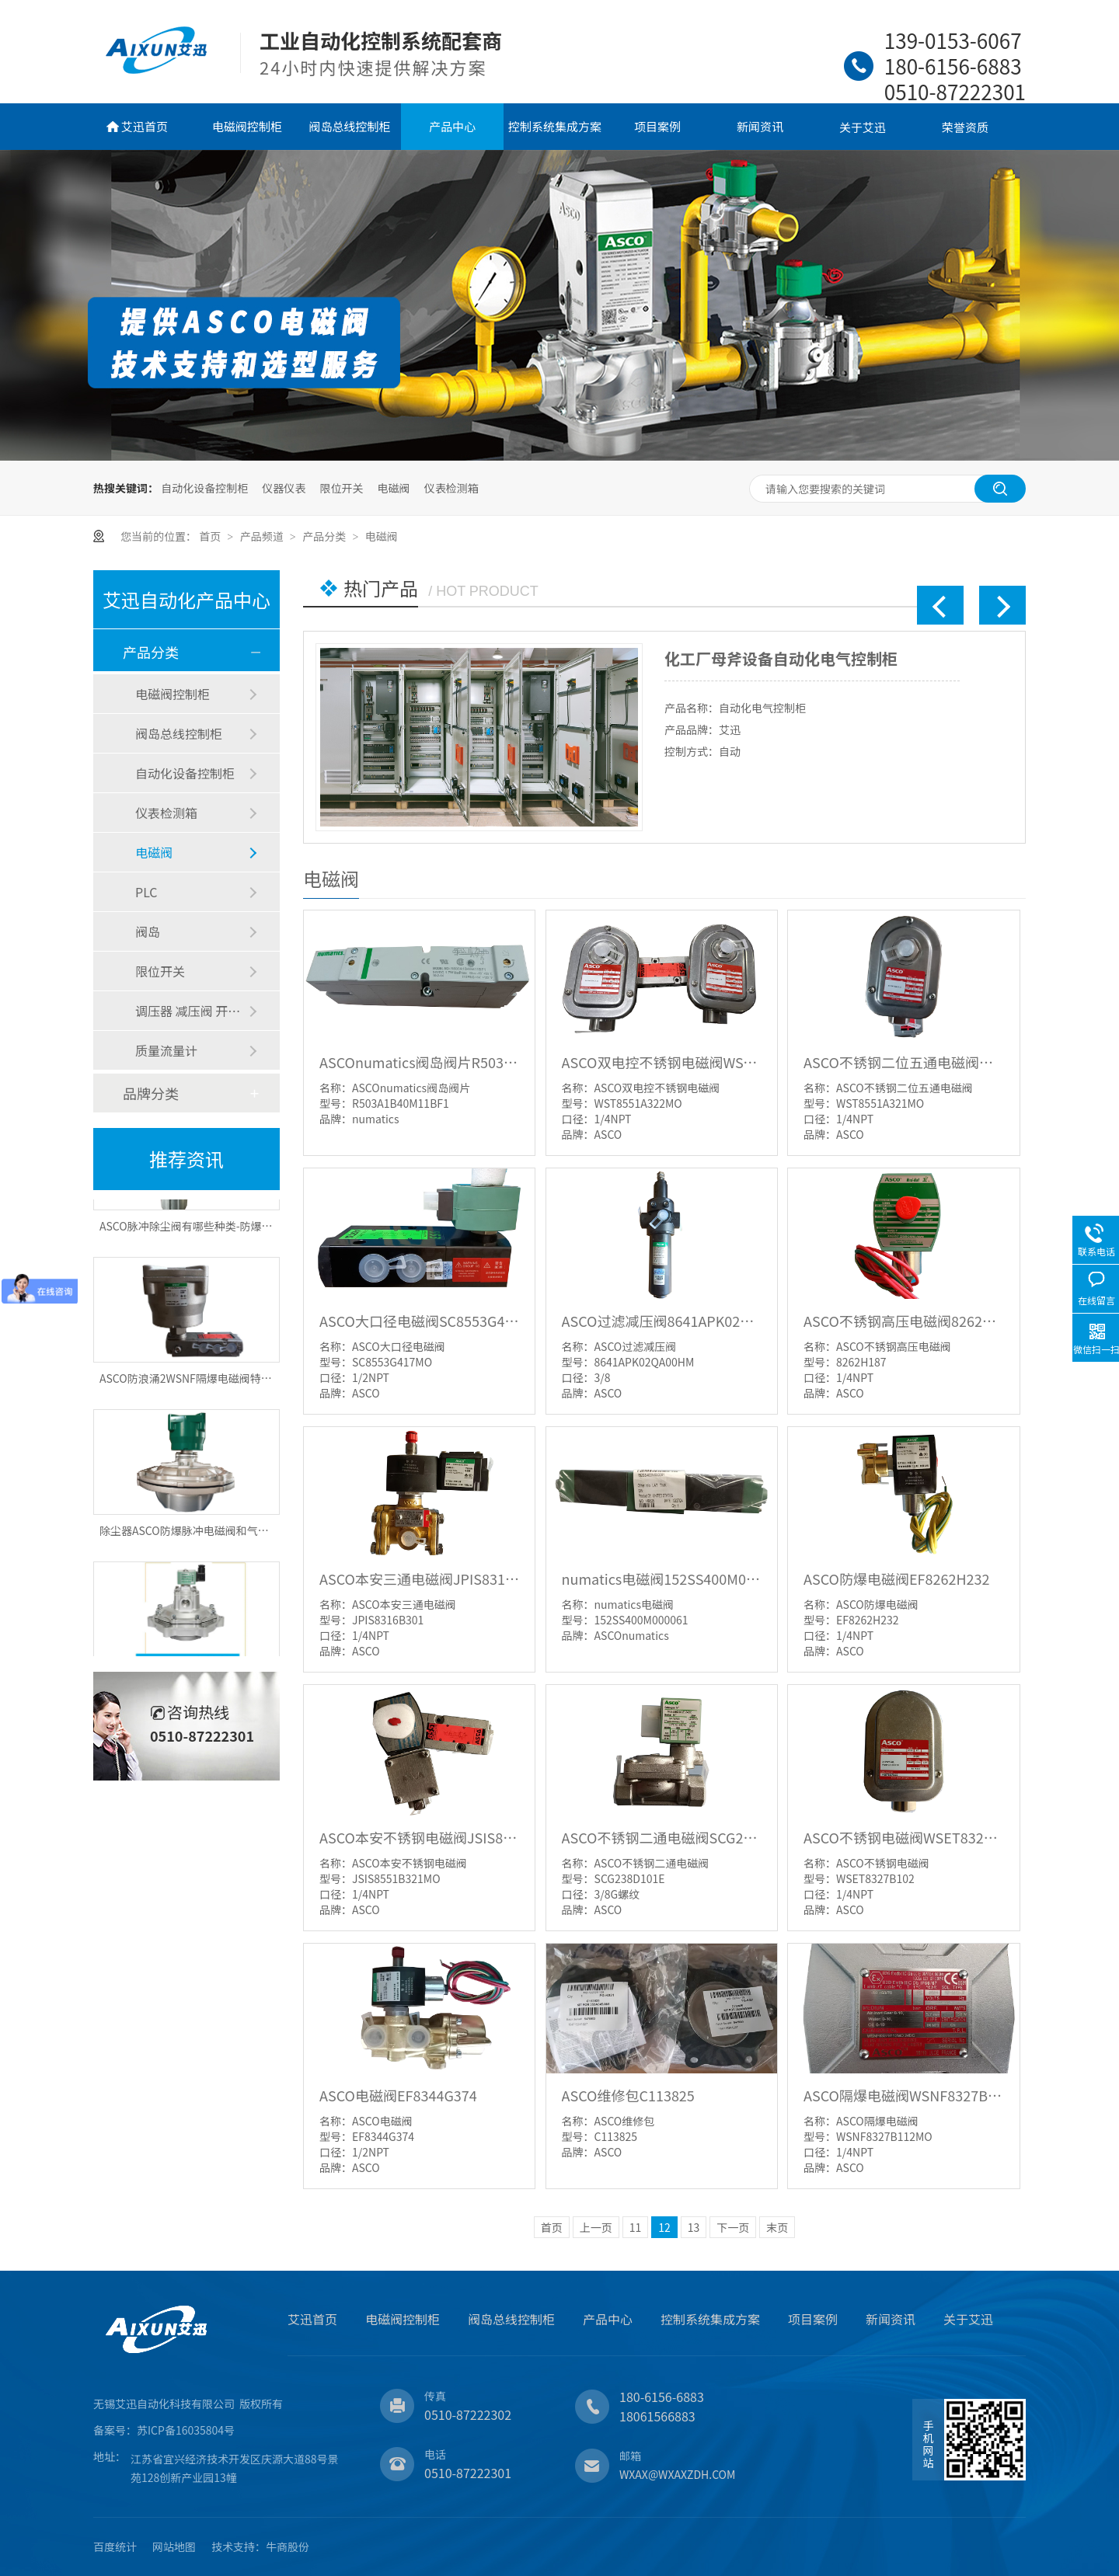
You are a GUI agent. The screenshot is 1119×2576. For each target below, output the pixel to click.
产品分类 (325, 536)
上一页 (596, 2227)
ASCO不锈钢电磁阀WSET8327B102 (903, 1837)
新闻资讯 (760, 126)
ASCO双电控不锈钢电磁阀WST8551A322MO (662, 1062)
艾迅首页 (144, 126)
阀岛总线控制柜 (349, 126)
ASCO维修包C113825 (628, 2095)
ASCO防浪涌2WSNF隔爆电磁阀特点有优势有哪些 (218, 1383)
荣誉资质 (965, 127)
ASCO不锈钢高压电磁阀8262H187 (903, 1321)
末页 (777, 2227)
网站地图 (174, 2546)
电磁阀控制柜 (247, 126)
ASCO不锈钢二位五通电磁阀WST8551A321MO (903, 1062)
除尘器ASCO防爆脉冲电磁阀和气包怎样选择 (205, 1535)
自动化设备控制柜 (204, 488)
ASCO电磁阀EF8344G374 (398, 2095)
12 (664, 2227)
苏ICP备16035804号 (186, 2430)
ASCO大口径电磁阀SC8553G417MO (419, 1321)
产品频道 (263, 536)
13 (694, 2227)
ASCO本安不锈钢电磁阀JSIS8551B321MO (419, 1837)
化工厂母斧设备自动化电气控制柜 (781, 658)
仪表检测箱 (451, 488)
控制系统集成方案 (554, 126)
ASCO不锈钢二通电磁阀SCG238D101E (662, 1837)
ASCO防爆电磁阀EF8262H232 (896, 1578)
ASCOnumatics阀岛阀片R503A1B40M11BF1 (419, 1062)
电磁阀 (394, 488)
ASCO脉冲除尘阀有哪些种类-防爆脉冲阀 (197, 1230)
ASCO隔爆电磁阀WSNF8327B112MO (903, 2095)
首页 (211, 536)
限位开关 (341, 488)
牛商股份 (287, 2546)
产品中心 (452, 126)
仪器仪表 (283, 488)
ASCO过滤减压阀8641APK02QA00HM (662, 1321)
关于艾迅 (862, 127)
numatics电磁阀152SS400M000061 (662, 1578)
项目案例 (657, 126)
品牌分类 (151, 1093)
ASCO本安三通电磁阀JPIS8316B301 (419, 1578)
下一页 (732, 2227)
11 (635, 2227)
